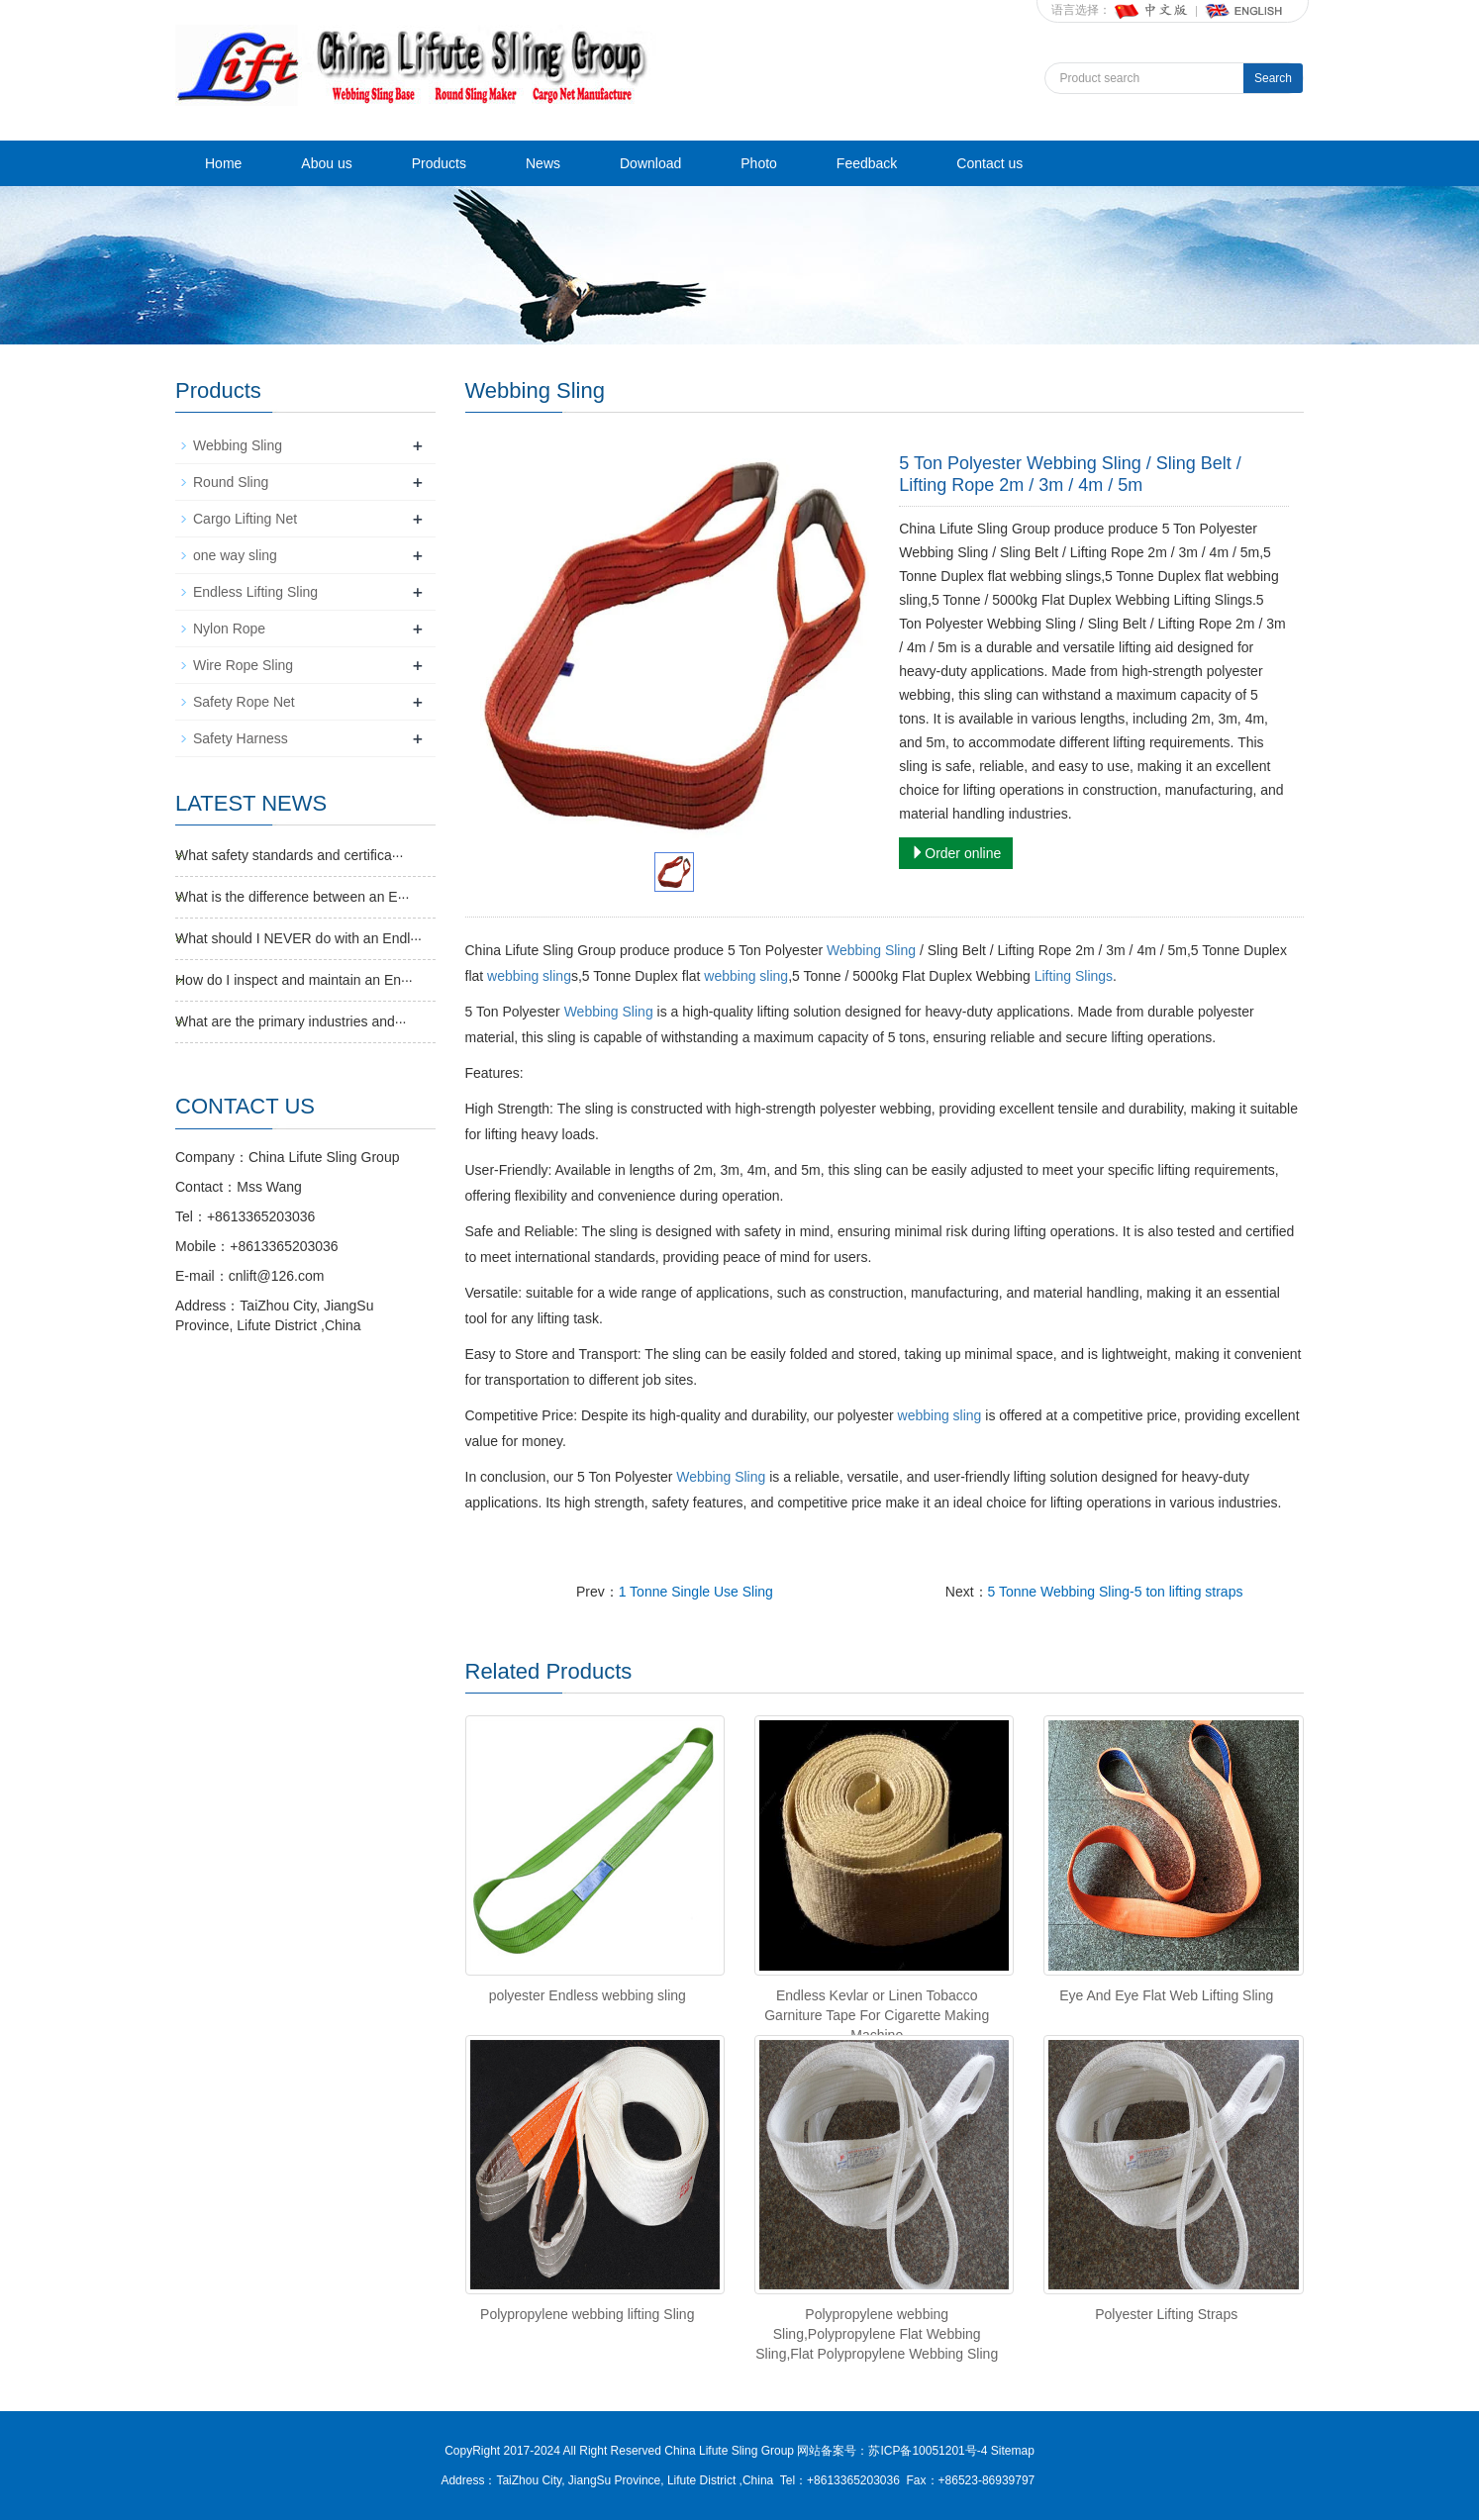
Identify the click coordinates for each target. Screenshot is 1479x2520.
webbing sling (529, 976)
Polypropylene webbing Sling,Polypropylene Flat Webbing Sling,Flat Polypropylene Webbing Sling (876, 2334)
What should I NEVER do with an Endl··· (298, 938)
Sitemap (1013, 2451)
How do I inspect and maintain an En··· (294, 980)
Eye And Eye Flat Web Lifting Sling (1166, 1995)
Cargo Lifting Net (245, 519)
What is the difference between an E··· (292, 897)
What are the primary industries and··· (290, 1021)
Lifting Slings (1074, 976)
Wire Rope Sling (243, 665)
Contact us (989, 163)
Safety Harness (240, 738)
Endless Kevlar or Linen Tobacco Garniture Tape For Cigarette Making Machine (876, 2015)
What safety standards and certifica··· (289, 855)
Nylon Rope (229, 628)
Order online (956, 853)
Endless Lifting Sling (255, 592)
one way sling (235, 555)
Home (223, 163)
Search (1273, 78)
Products (439, 163)
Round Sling (230, 482)
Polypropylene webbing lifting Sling (587, 2314)
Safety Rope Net (244, 702)
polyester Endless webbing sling (587, 1995)
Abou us (326, 163)
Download (650, 163)
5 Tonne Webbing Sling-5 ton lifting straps (1115, 1591)
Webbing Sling (871, 950)
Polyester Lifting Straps (1166, 2314)
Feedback (867, 163)
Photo (758, 163)
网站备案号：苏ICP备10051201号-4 (893, 2451)
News (543, 163)
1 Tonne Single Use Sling (696, 1591)
